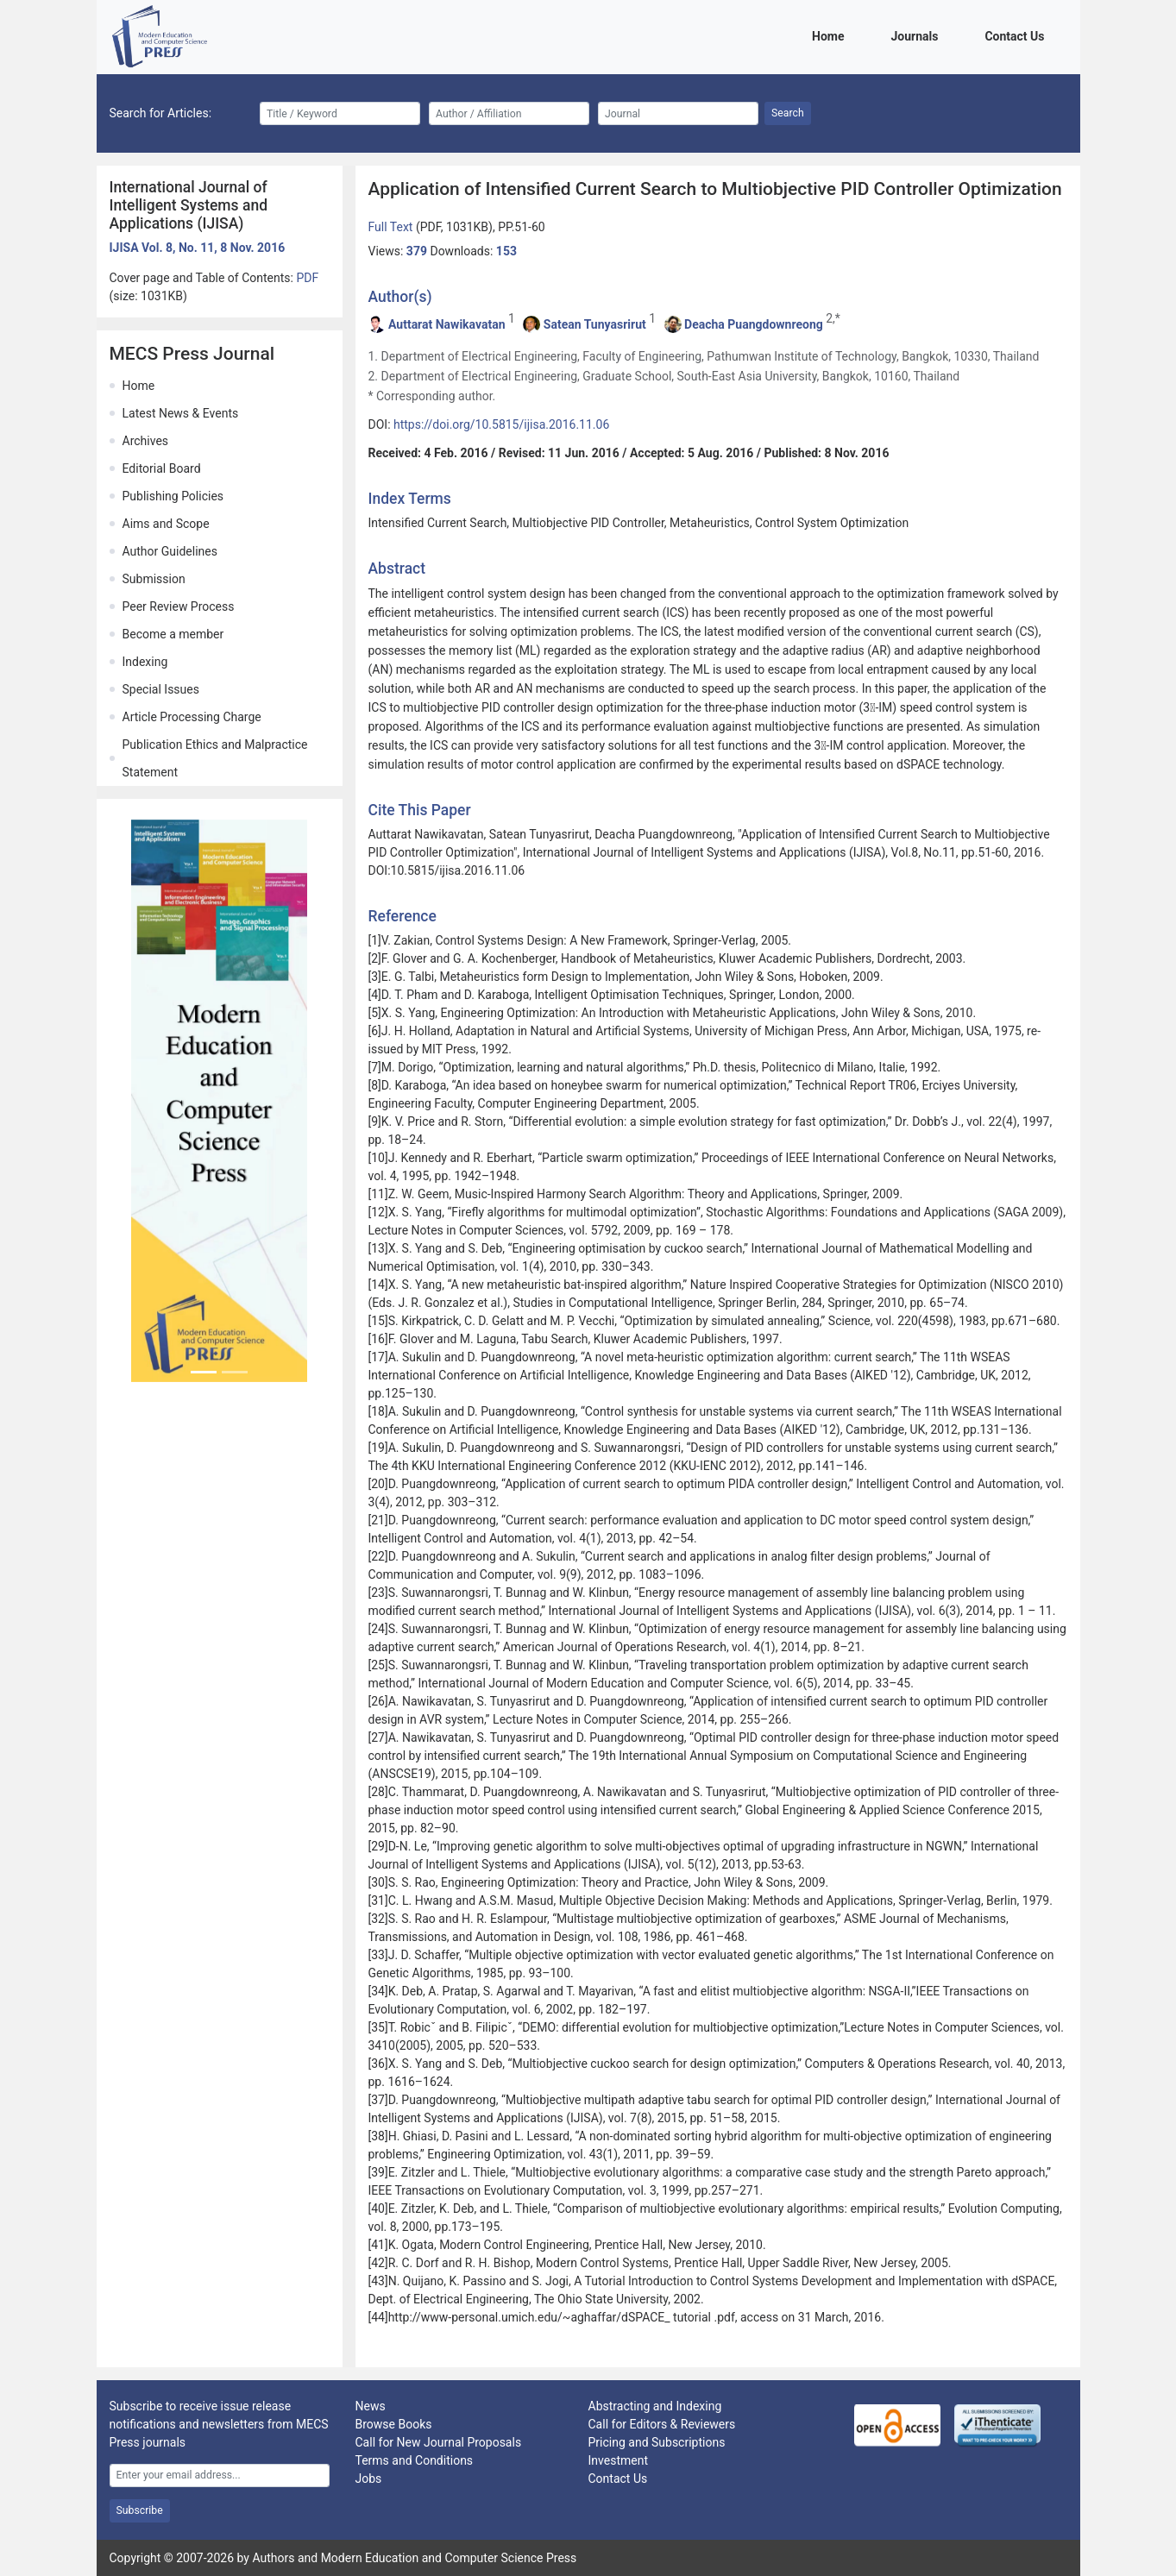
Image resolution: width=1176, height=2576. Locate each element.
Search (787, 113)
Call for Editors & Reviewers (662, 2424)
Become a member (173, 634)
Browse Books (393, 2424)
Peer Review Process (179, 606)
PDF (307, 278)
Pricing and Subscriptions (657, 2442)
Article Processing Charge (192, 717)
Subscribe (139, 2510)
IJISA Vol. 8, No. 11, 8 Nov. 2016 (198, 247)
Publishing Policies (173, 496)
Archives (146, 441)
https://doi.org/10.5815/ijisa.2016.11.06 (501, 424)
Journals (917, 35)
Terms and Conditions (414, 2460)
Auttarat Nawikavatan (447, 324)
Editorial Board (162, 468)
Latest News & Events (181, 413)
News (370, 2406)
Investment (618, 2460)
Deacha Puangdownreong (753, 324)
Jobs (368, 2478)
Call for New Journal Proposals (438, 2442)
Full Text (392, 227)
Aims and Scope (166, 524)
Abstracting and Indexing (655, 2406)
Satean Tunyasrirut (595, 324)
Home (831, 35)
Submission (154, 579)
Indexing (145, 662)
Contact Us (1017, 35)
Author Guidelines (170, 551)
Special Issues (161, 689)
